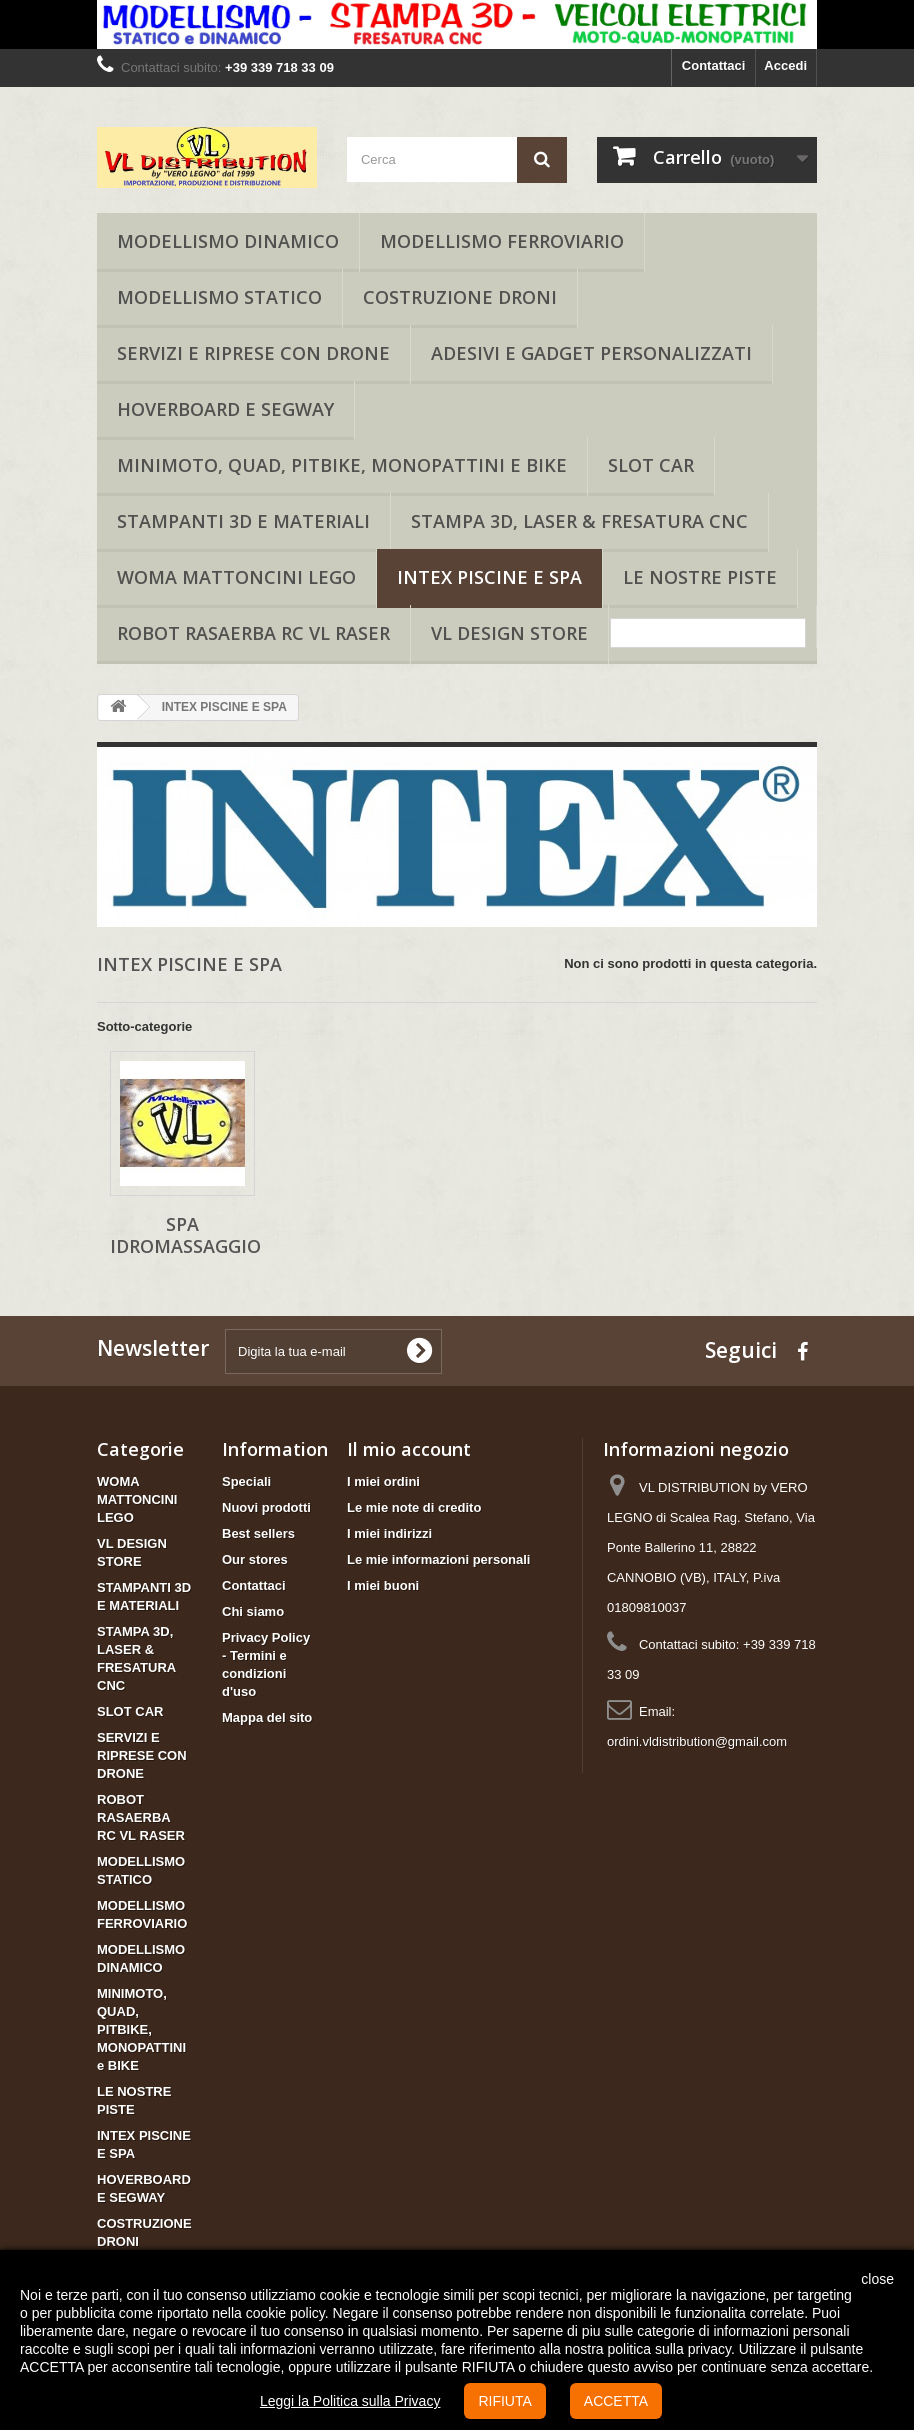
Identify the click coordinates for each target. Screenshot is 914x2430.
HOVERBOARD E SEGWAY (225, 409)
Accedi (785, 65)
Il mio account (409, 1449)
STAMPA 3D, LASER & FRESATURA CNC (579, 521)
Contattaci (714, 65)
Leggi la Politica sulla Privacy (350, 2401)
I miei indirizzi (389, 1533)
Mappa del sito (267, 1717)
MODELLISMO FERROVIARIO (502, 241)
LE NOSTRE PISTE (700, 577)
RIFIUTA (504, 2401)
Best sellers (258, 1533)
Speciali (246, 1481)
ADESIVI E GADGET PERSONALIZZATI (591, 353)
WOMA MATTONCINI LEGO (236, 577)
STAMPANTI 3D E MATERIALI (243, 521)
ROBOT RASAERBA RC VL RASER (253, 633)
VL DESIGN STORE (509, 633)
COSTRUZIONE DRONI (460, 297)
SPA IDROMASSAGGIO (185, 1235)
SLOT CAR (651, 465)
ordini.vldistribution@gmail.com (697, 1741)
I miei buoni (383, 1585)
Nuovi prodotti (266, 1507)
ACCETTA (616, 2401)
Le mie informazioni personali (438, 1559)
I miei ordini (383, 1481)
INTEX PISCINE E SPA (489, 577)
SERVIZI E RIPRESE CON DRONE (253, 353)
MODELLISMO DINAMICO (228, 241)
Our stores (255, 1559)
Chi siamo (253, 1611)
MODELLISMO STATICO (219, 297)
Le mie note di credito (414, 1507)
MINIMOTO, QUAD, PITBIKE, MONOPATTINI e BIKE (342, 465)
